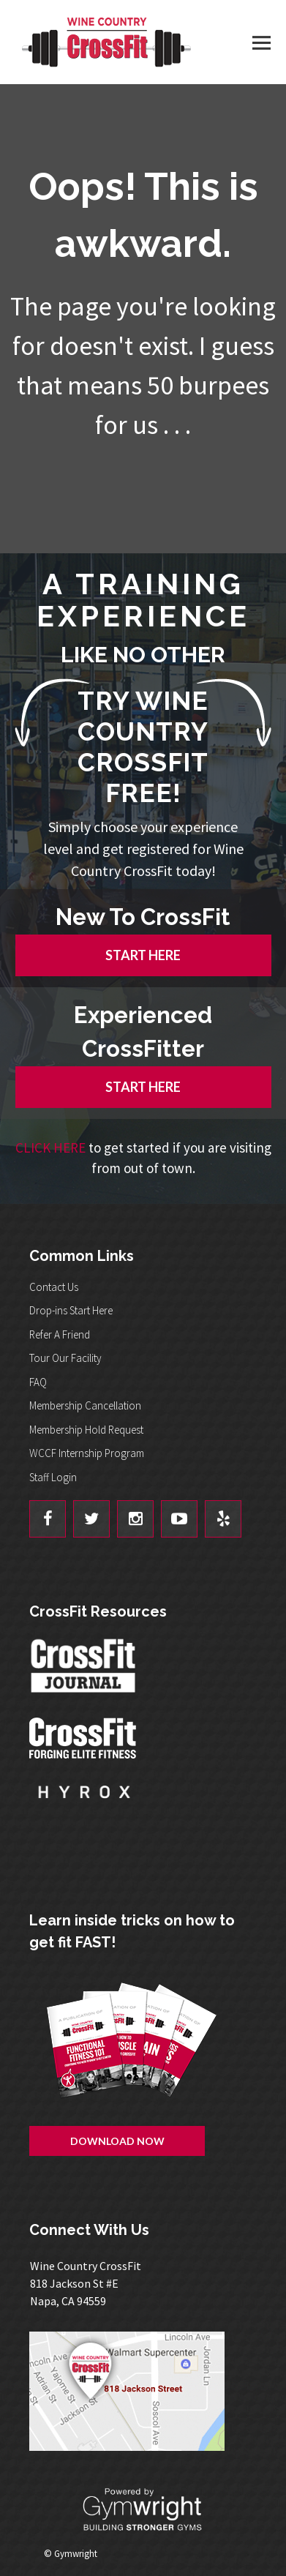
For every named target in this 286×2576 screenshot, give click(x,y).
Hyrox (84, 1806)
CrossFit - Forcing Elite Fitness (84, 1738)
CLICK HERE (50, 1147)
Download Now (117, 2141)
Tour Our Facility (65, 1358)
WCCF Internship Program (86, 1453)
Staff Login (53, 1477)
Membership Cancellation (85, 1405)
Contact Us (53, 1287)
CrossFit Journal (84, 1670)
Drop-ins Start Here (71, 1310)
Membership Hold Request (86, 1430)
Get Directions (143, 2391)
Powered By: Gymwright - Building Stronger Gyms (143, 2509)
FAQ (38, 1382)
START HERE (143, 955)
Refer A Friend (59, 1334)
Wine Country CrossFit (106, 42)
